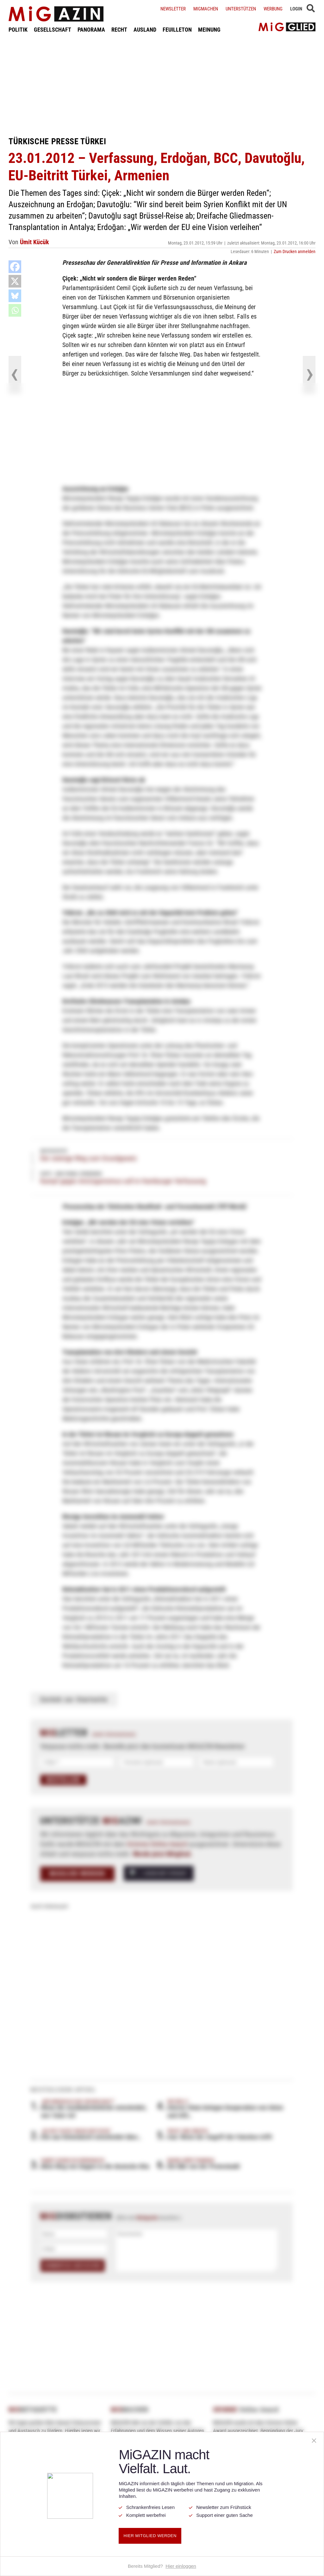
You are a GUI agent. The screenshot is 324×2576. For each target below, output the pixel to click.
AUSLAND (145, 29)
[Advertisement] (162, 84)
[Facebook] (15, 266)
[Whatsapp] (15, 310)
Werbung (273, 9)
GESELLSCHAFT (52, 29)
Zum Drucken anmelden (294, 251)
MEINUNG (209, 29)
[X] (15, 281)
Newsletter (173, 9)
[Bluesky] (15, 295)
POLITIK (18, 29)
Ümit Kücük (34, 242)
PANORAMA (91, 29)
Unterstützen (241, 9)
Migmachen (205, 9)
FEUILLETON (177, 29)
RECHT (119, 29)
